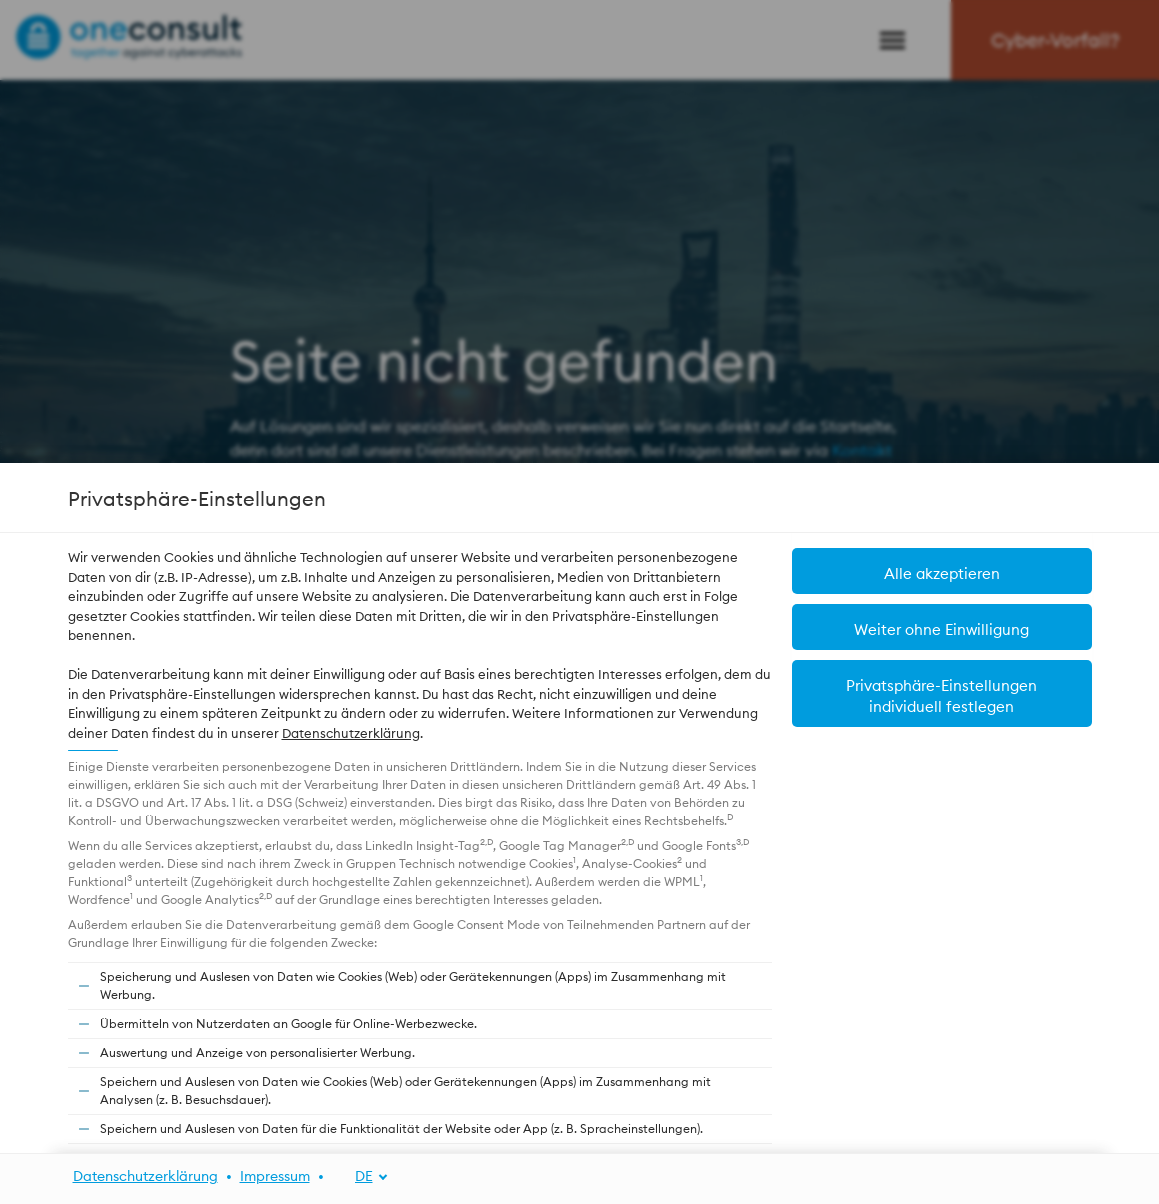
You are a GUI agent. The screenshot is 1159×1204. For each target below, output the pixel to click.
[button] (942, 571)
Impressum (275, 1176)
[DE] (360, 1176)
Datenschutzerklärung (351, 733)
